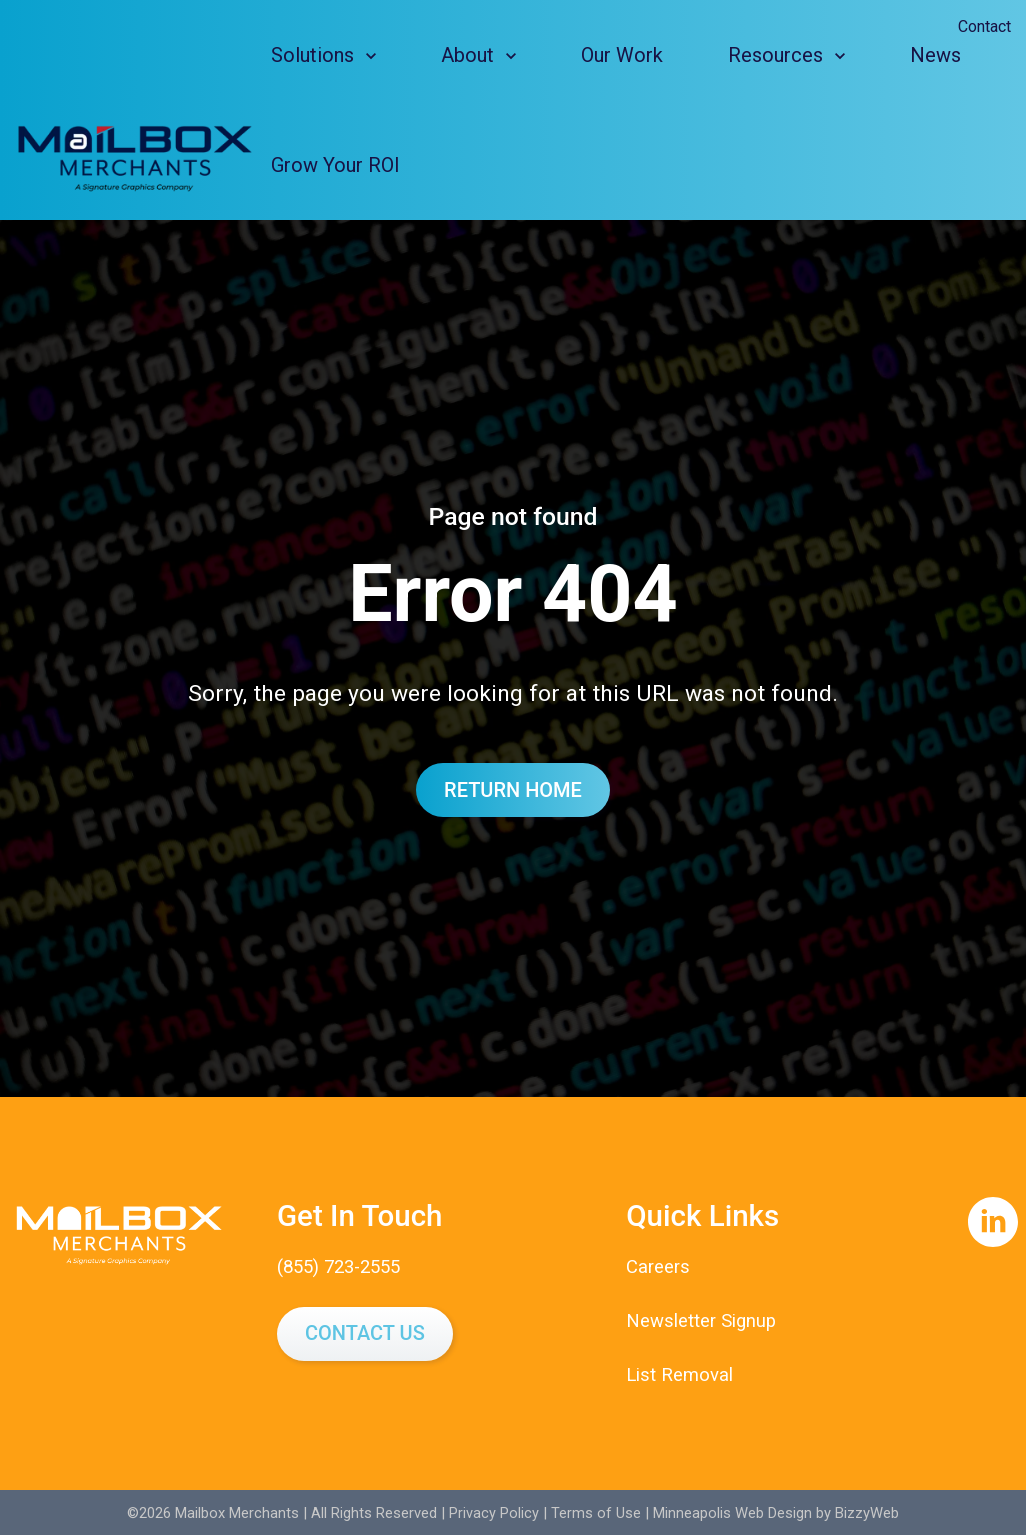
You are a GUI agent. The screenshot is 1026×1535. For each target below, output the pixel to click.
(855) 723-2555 (343, 1267)
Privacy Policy (494, 1511)
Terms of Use (596, 1511)
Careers (658, 1267)
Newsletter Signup (702, 1320)
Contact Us (365, 1333)
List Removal (679, 1374)
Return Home (513, 790)
